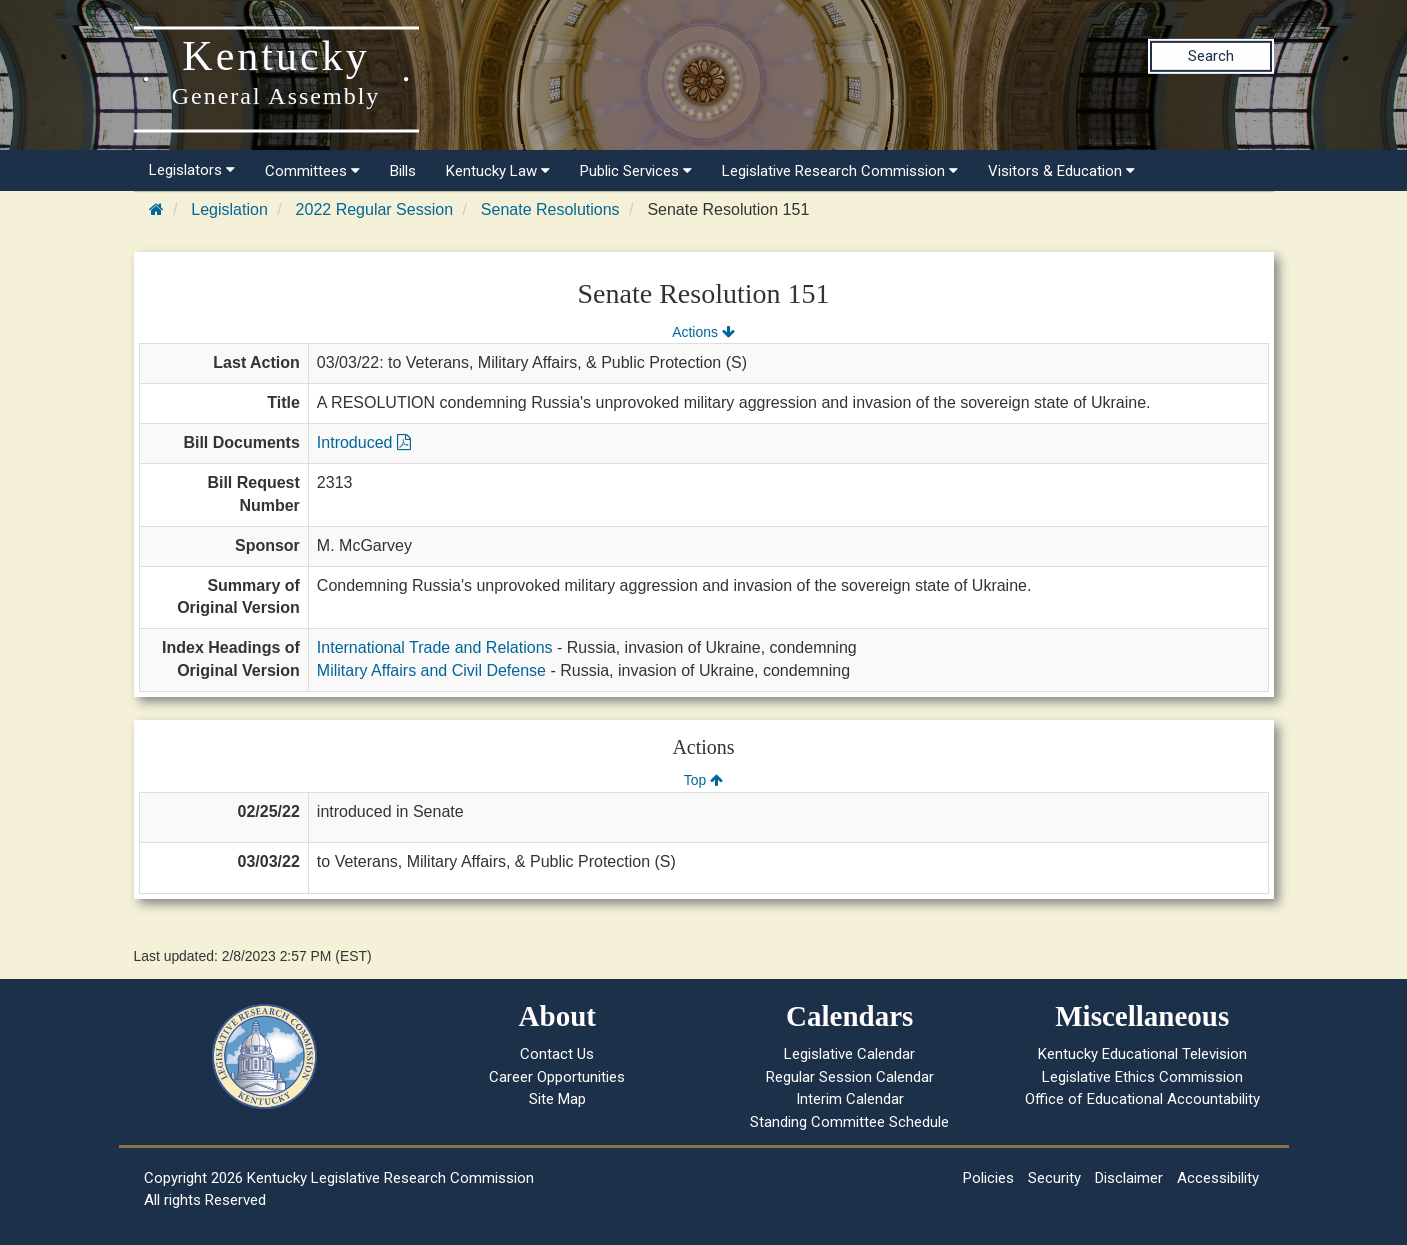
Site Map (557, 1099)
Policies (988, 1178)
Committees (312, 171)
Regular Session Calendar (850, 1077)
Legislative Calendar (849, 1054)
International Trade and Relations (435, 647)
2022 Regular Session (374, 209)
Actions (703, 332)
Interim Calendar (850, 1099)
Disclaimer (1129, 1178)
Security (1054, 1178)
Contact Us (557, 1054)
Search (1211, 56)
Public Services (636, 171)
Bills (403, 171)
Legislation (229, 209)
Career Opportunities (557, 1077)
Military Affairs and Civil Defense (431, 670)
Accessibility (1218, 1178)
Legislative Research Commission (840, 171)
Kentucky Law (498, 171)
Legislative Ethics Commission (1142, 1077)
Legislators (192, 170)
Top (703, 780)
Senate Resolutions (550, 209)
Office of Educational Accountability (1142, 1099)
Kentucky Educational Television (1142, 1054)
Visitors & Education (1061, 171)
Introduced (364, 442)
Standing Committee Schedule (849, 1122)
